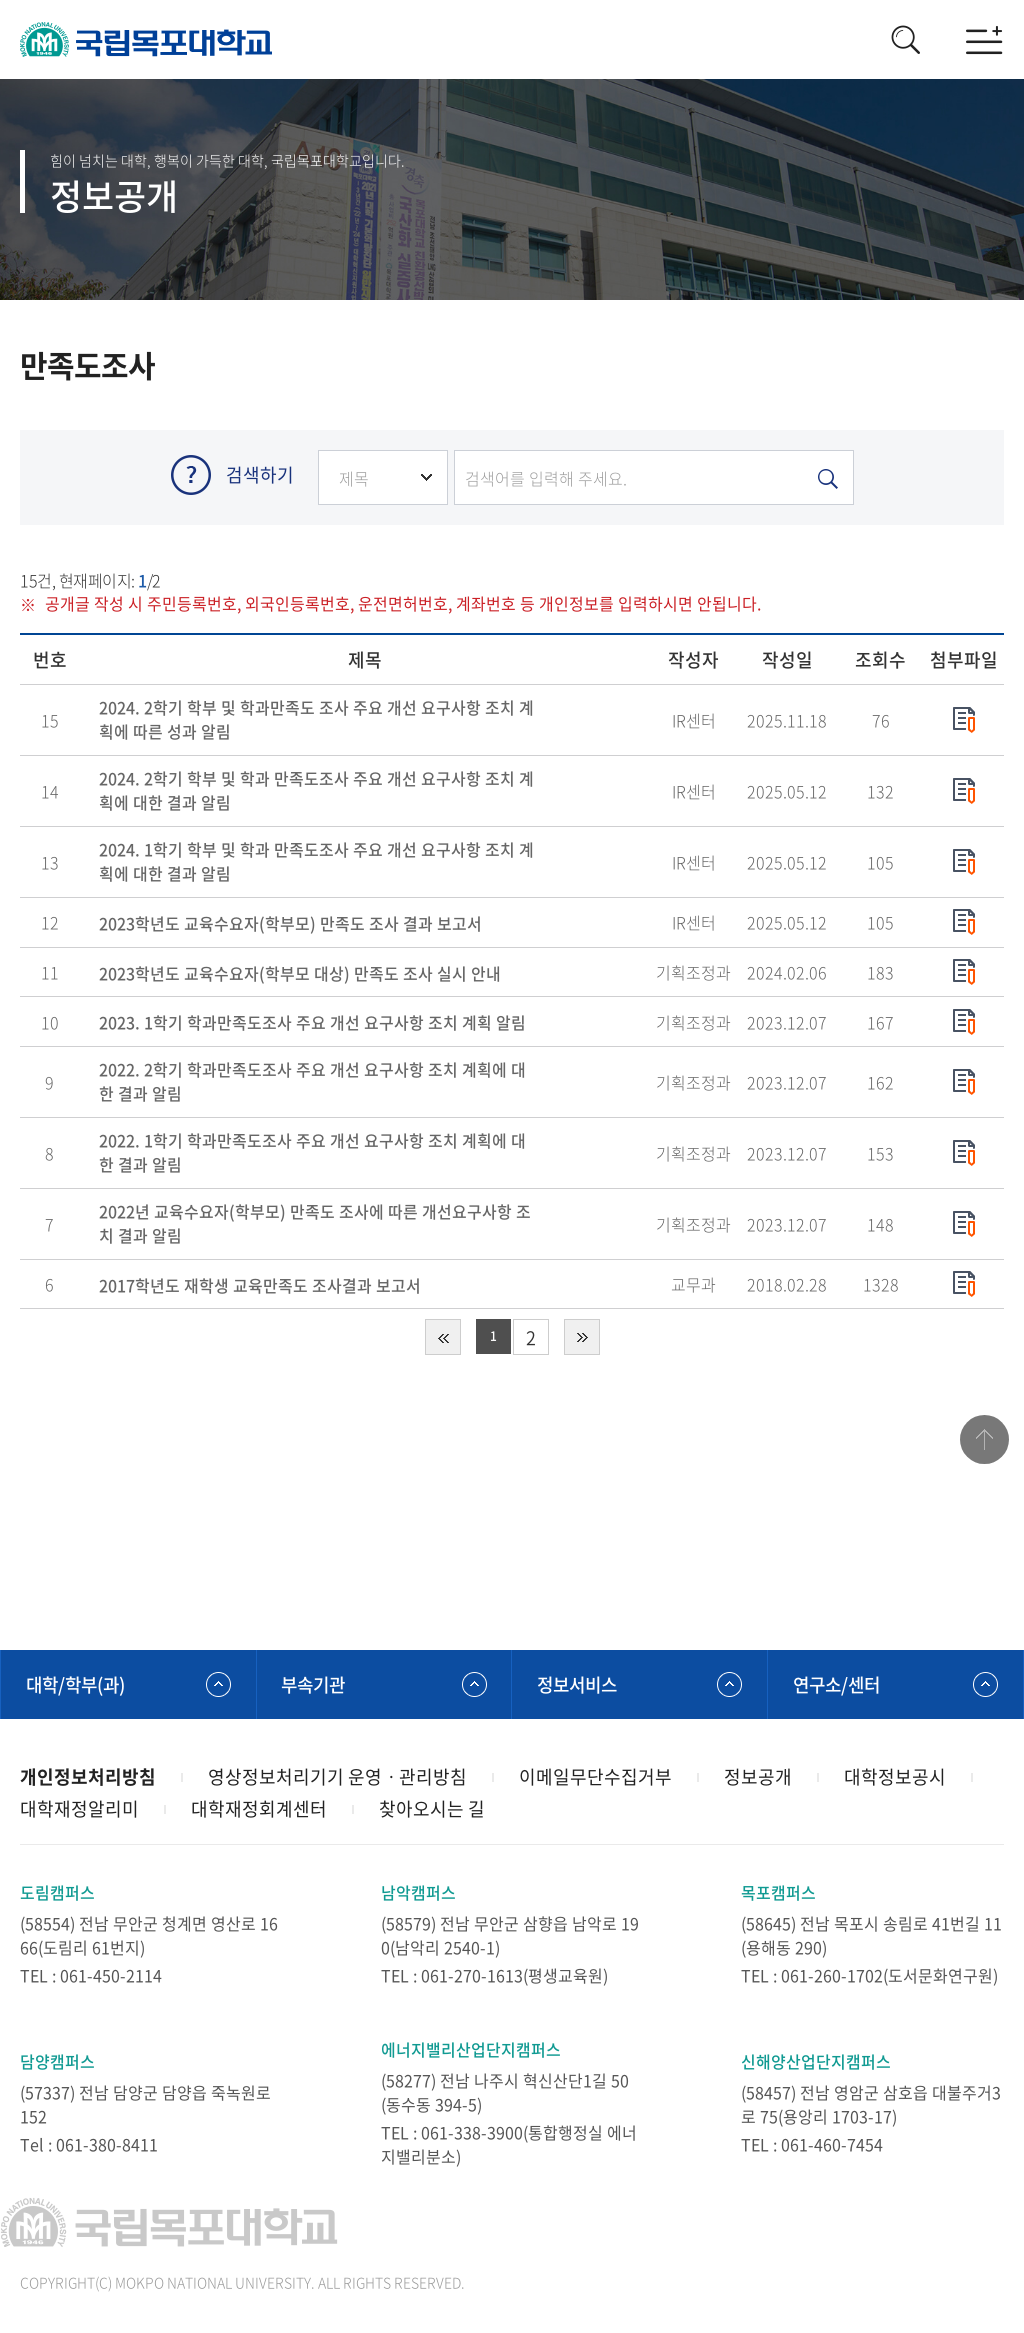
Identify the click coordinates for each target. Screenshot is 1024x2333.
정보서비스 (579, 1685)
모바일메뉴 (984, 40)
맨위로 (984, 1442)
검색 (904, 40)
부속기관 (316, 1685)
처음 (443, 1338)
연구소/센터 (839, 1685)
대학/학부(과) (78, 1685)
